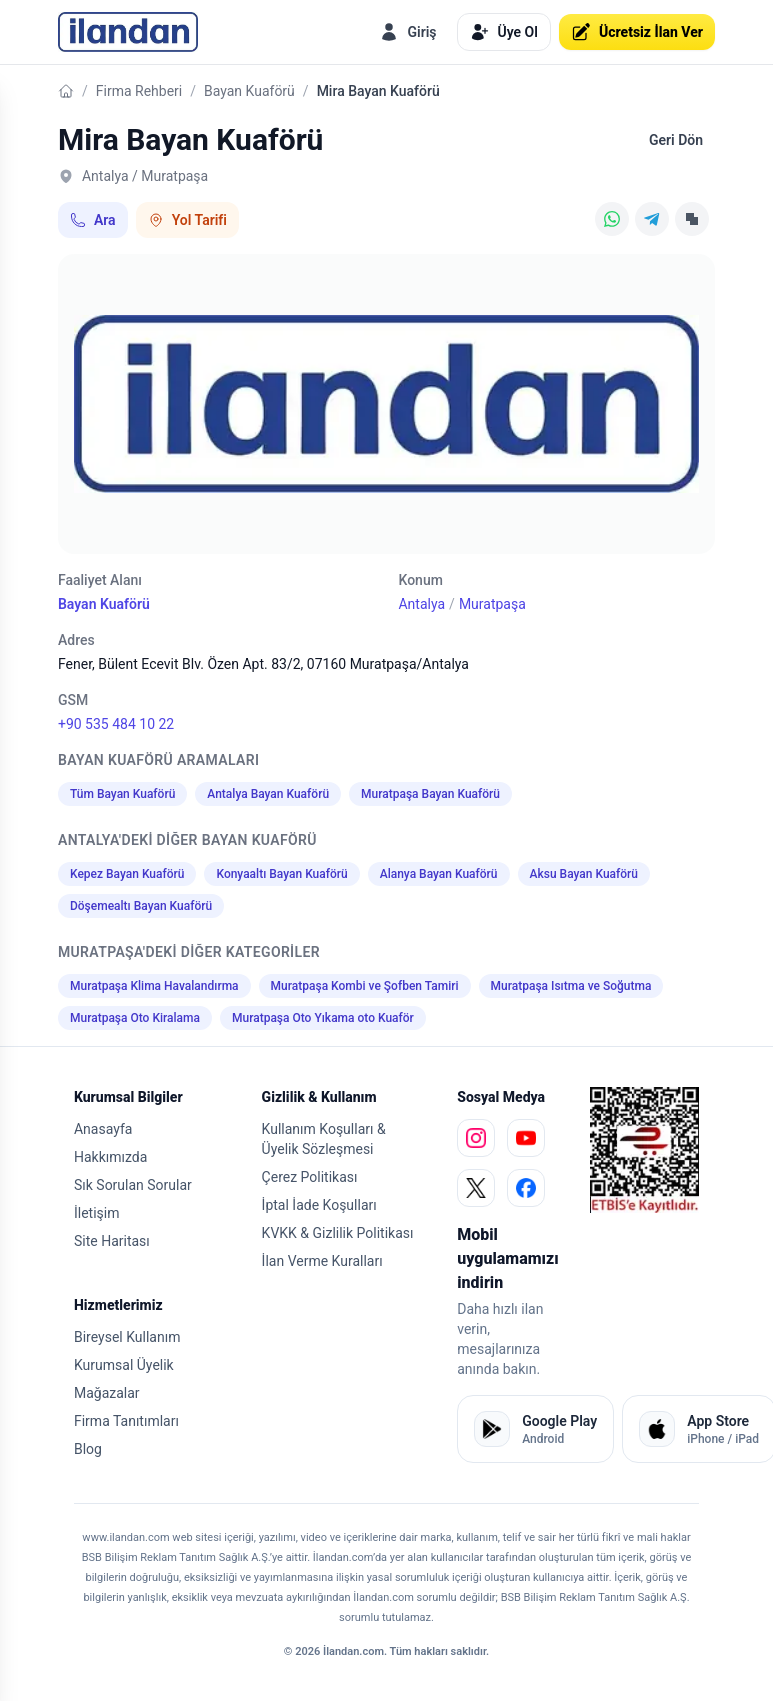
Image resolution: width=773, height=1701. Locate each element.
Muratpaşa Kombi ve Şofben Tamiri (365, 986)
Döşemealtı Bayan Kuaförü (141, 906)
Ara (93, 220)
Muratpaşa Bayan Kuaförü (430, 794)
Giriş (407, 32)
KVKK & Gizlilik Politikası (338, 1233)
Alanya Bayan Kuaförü (439, 874)
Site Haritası (112, 1241)
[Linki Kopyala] (692, 219)
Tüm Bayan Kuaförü (122, 794)
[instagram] (476, 1138)
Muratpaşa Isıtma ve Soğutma (571, 986)
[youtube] (526, 1138)
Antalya (421, 604)
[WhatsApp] (612, 219)
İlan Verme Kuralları (322, 1261)
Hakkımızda (110, 1157)
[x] (476, 1188)
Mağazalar (107, 1393)
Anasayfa (103, 1129)
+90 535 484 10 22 (116, 724)
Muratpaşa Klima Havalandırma (154, 986)
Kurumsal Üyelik (124, 1365)
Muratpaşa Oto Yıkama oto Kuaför (323, 1018)
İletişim (97, 1213)
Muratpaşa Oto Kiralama (135, 1018)
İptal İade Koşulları (319, 1205)
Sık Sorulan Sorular (133, 1185)
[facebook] (526, 1188)
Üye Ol (504, 32)
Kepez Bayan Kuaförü (127, 874)
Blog (88, 1449)
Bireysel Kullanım (127, 1337)
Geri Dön (676, 140)
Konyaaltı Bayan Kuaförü (281, 874)
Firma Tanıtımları (126, 1421)
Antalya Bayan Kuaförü (268, 794)
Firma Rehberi (139, 91)
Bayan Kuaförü (249, 91)
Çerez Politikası (310, 1177)
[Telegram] (652, 219)
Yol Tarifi (187, 220)
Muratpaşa (492, 604)
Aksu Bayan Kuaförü (584, 874)
